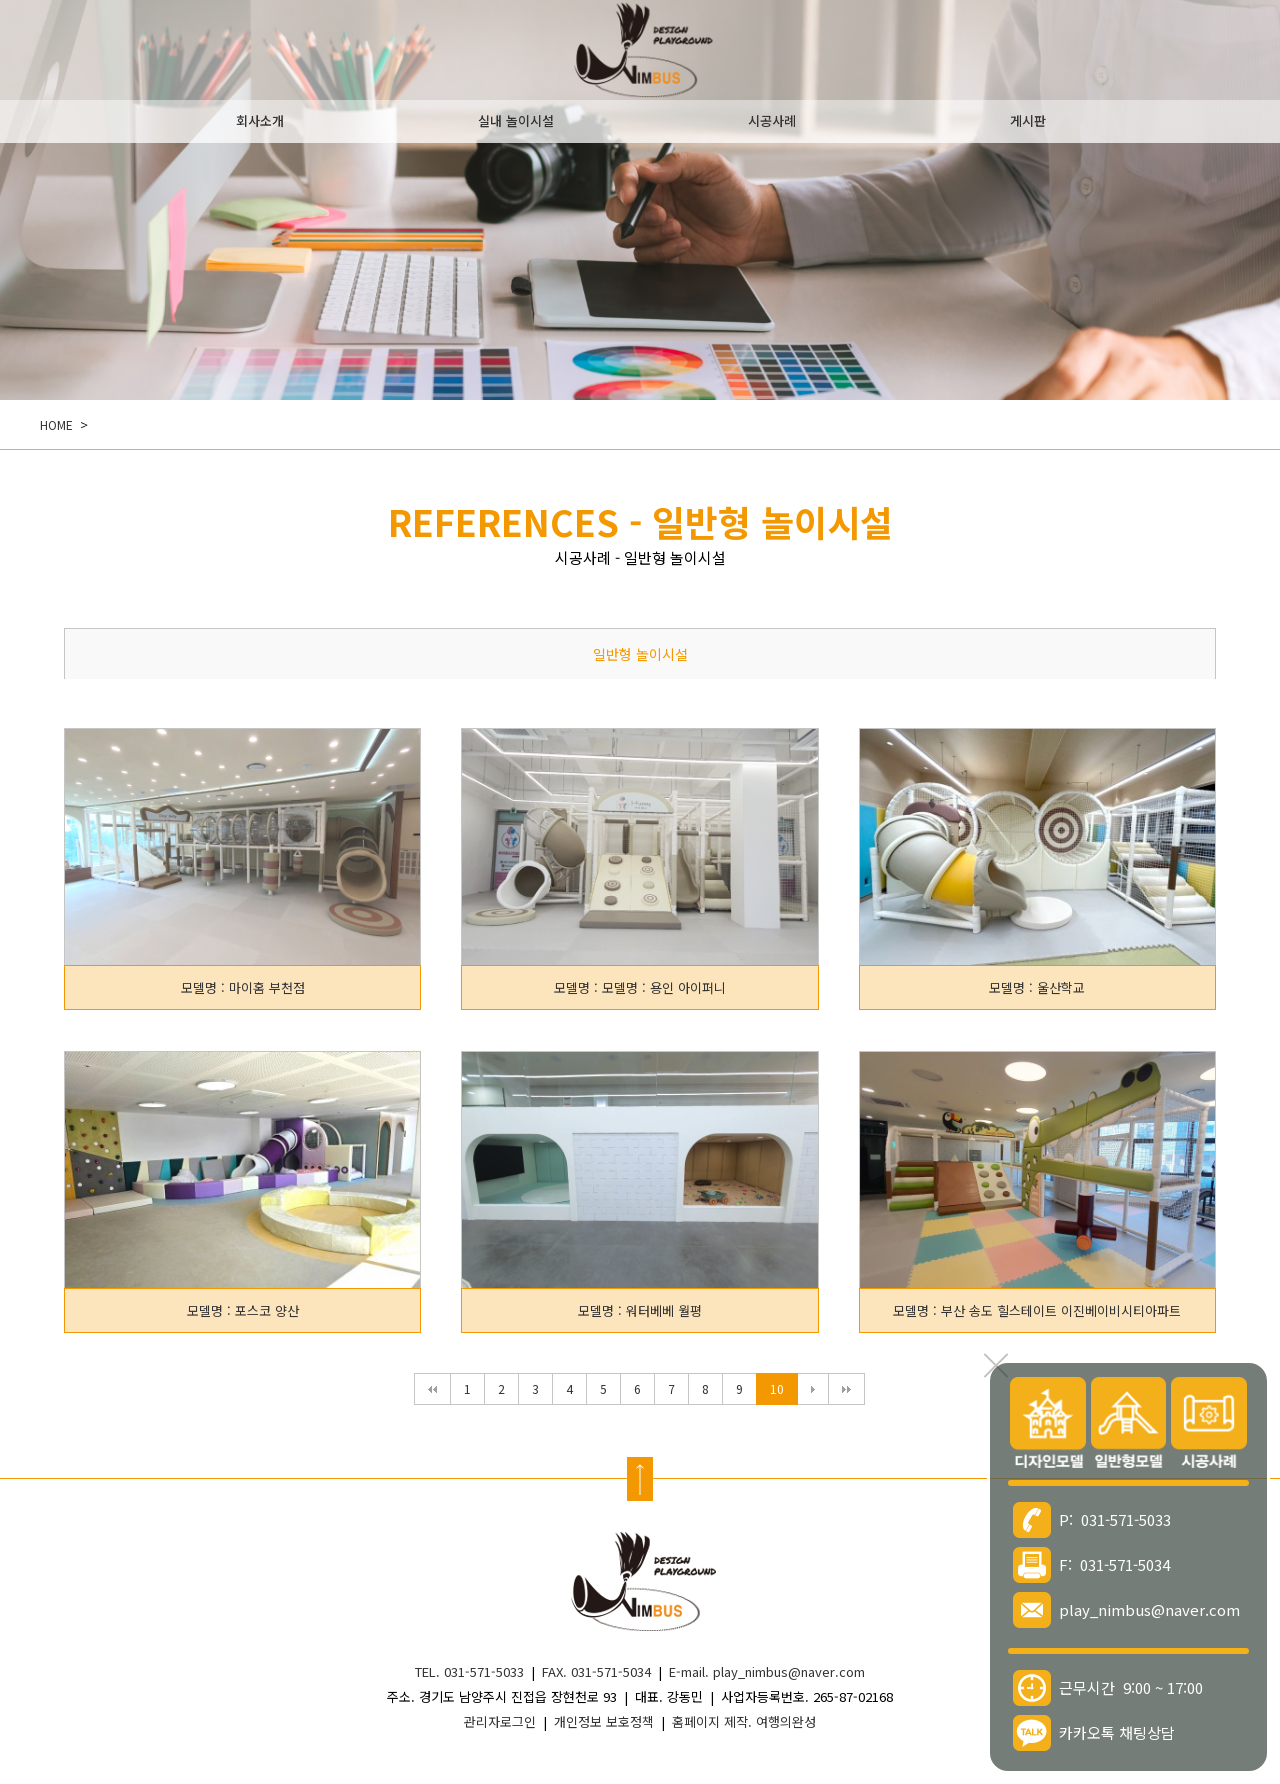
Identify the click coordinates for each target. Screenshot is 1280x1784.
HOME (56, 424)
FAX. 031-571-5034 (596, 1671)
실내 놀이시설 (516, 120)
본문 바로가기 (0, 0)
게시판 (1028, 120)
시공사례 (772, 120)
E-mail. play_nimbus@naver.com (767, 1671)
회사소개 (260, 120)
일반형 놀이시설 (640, 654)
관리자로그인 (500, 1721)
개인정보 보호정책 (604, 1721)
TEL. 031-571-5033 (469, 1671)
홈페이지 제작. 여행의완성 (744, 1721)
